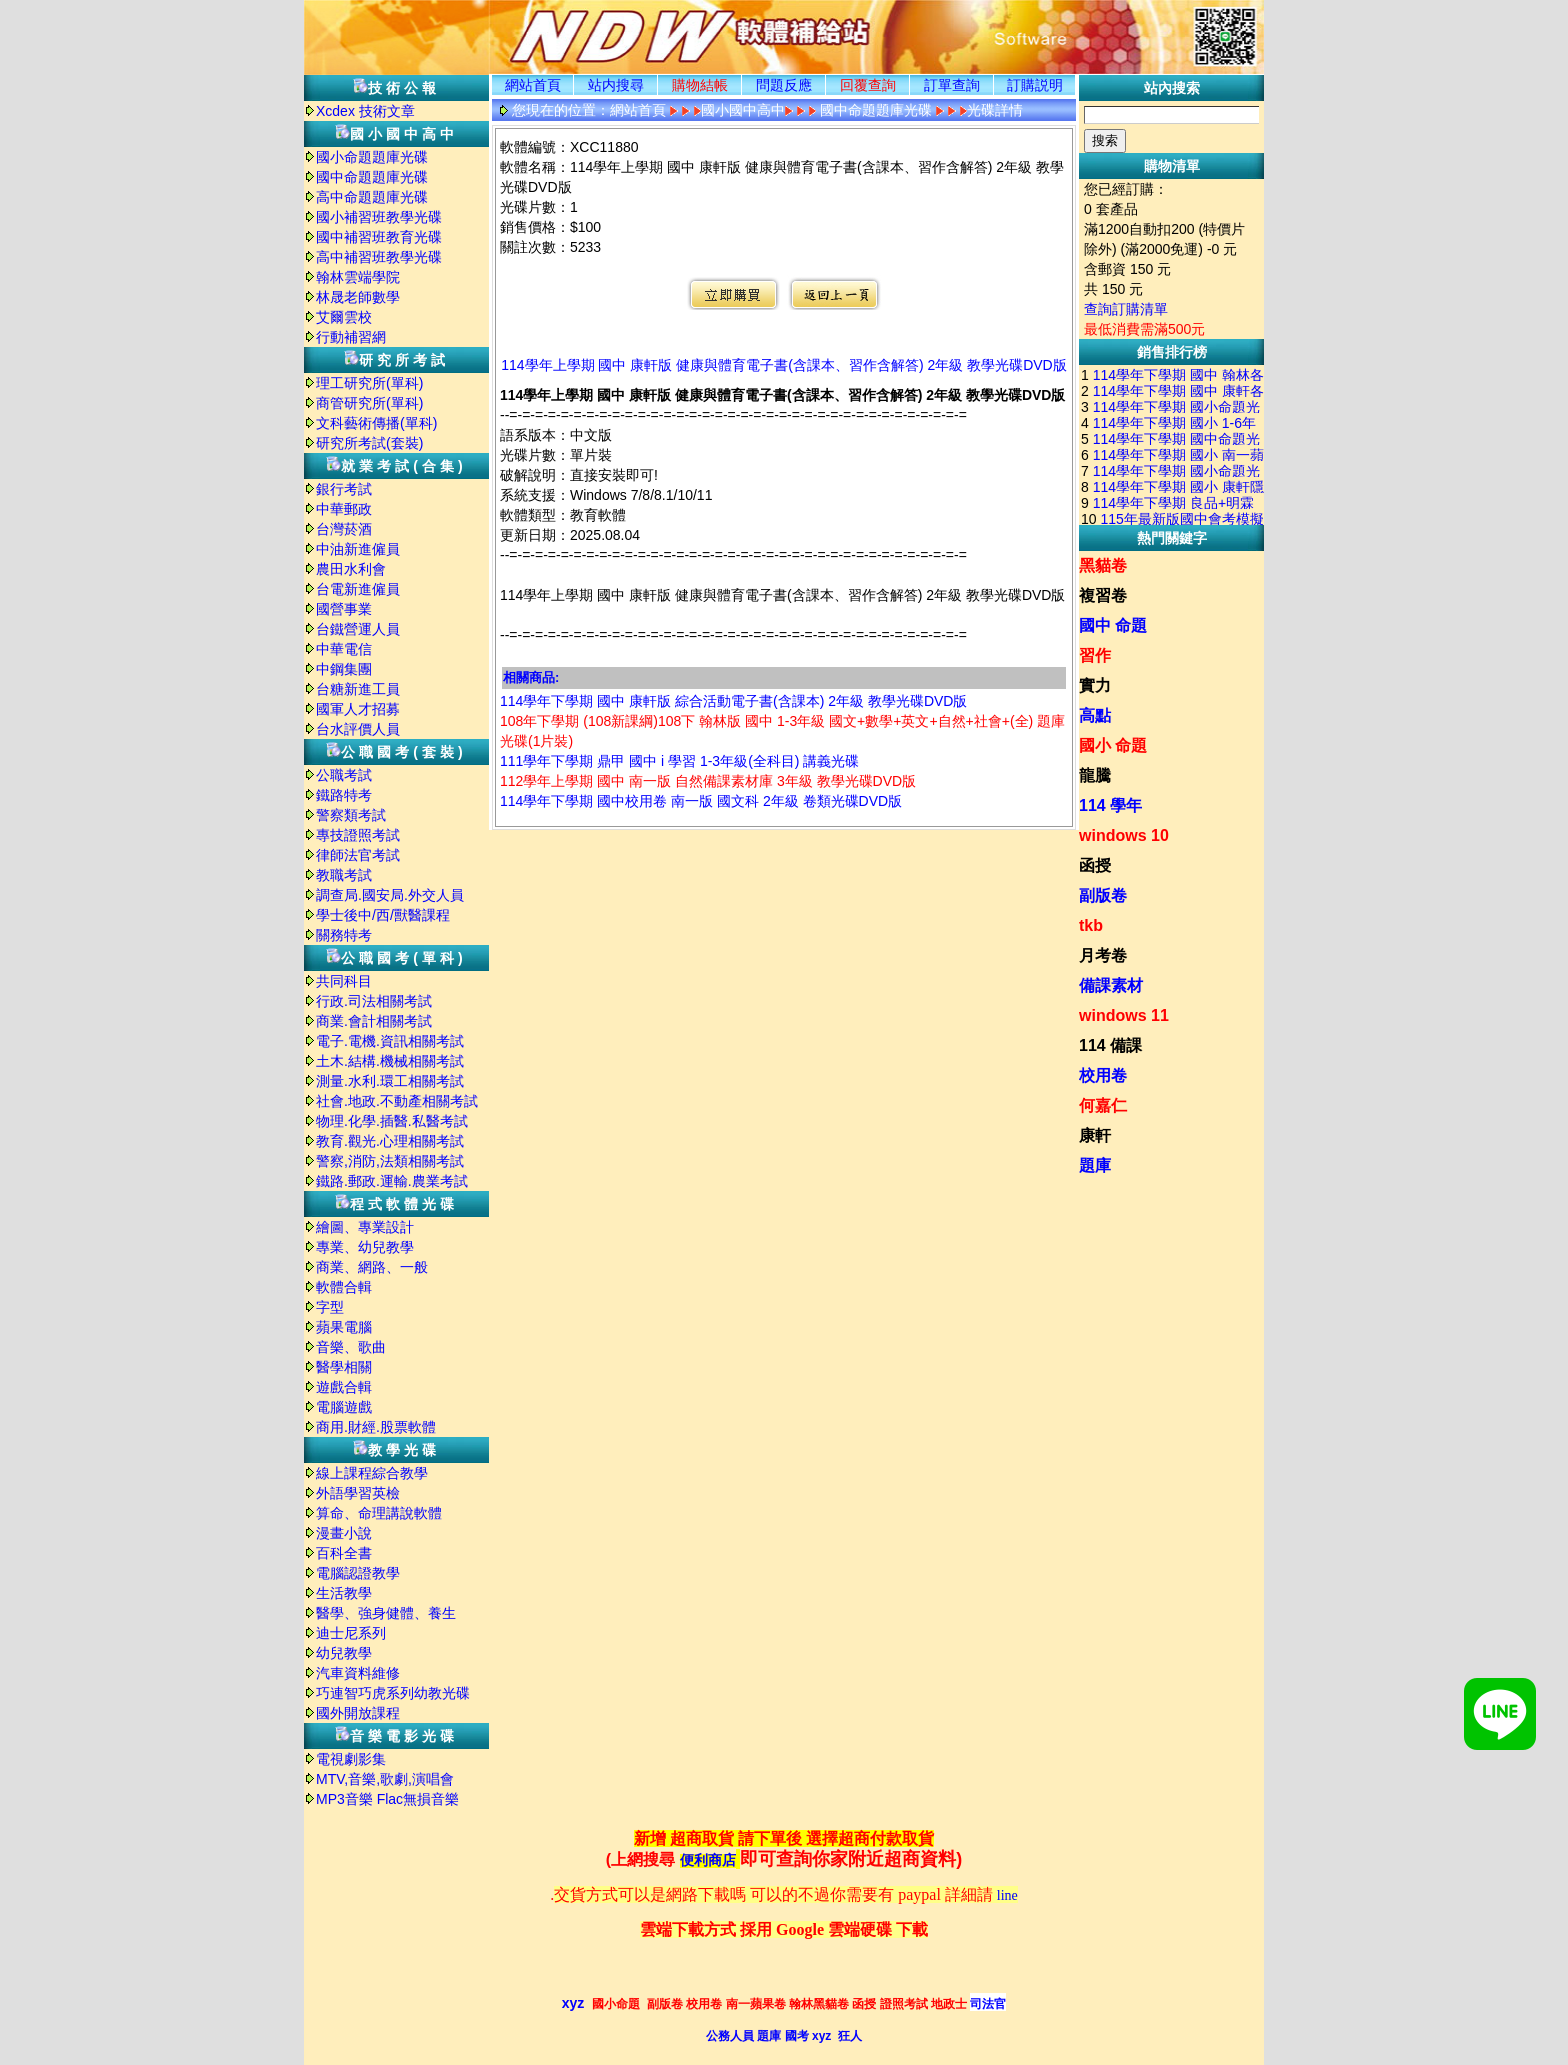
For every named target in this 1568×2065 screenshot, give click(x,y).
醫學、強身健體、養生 (386, 1613)
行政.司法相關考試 (374, 1001)
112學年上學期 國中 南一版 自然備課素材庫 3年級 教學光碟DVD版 (708, 781)
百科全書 (344, 1553)
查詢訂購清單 (1126, 309)
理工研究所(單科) (369, 383)
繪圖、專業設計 (365, 1227)
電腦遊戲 (344, 1407)
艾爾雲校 (344, 317)
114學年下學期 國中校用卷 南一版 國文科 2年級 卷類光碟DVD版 (701, 801)
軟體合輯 (344, 1287)
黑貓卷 (1103, 565)
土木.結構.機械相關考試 (390, 1061)
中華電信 (344, 649)
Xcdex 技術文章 (365, 111)
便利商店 (708, 1860)
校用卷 (1103, 1075)
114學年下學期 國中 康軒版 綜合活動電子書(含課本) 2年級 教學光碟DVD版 (733, 701)
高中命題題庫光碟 (372, 197)
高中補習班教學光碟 (379, 257)
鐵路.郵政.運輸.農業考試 (392, 1181)
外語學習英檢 (358, 1493)
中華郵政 (344, 509)
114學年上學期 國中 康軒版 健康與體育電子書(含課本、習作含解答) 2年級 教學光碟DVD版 (783, 365)
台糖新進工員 (358, 689)
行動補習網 (351, 337)
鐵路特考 (344, 795)
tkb (1091, 925)
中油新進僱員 (358, 549)
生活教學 (344, 1593)
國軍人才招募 (358, 709)
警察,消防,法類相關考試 (390, 1161)
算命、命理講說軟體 (379, 1513)
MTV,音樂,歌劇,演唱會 (385, 1779)
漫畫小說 (344, 1533)
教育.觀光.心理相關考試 (390, 1141)
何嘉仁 (1103, 1105)
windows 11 (1124, 1015)
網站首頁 (533, 85)
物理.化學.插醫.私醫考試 (392, 1121)
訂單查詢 (952, 85)
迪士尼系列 (351, 1633)
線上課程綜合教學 (372, 1473)
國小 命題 (1113, 745)
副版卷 (1103, 895)
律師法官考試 (358, 855)
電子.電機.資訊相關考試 (390, 1041)
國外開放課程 (358, 1713)
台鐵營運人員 (358, 629)
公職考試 (344, 775)
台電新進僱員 (358, 589)
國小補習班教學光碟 (379, 217)
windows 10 (1124, 835)
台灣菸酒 (344, 529)
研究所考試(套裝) (369, 443)
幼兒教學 (344, 1653)
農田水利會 (351, 569)
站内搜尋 (616, 85)
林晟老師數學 (358, 297)
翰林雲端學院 (358, 277)
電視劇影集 (351, 1759)
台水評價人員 (358, 729)
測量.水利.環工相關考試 (390, 1081)
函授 (1095, 865)
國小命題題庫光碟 (372, 157)
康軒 (1095, 1135)
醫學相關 (344, 1367)
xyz (573, 2003)
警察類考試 (351, 815)
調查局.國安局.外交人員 (390, 895)
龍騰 (1095, 775)
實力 (1095, 685)
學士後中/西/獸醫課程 (383, 915)
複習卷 (1103, 595)
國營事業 (344, 609)
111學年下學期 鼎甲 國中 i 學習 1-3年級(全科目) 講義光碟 (679, 761)
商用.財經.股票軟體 (376, 1427)
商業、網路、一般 (372, 1267)
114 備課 (1110, 1045)
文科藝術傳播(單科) (376, 423)
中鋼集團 (344, 669)
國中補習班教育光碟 (379, 237)
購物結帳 (700, 85)
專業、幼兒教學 (365, 1247)
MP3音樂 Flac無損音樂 (387, 1799)
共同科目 (344, 981)
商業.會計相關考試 (374, 1021)
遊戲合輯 (344, 1387)
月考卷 (1103, 955)
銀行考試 (344, 489)
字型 (330, 1307)
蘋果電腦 (344, 1327)
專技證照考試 (358, 835)
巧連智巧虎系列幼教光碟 (393, 1693)
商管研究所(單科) (369, 403)
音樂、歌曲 (351, 1347)
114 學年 (1110, 805)
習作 (1095, 655)
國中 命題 (1113, 625)
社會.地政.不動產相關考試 (397, 1101)
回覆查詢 (868, 85)
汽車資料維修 (358, 1673)
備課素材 (1111, 985)
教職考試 (344, 875)
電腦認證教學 (358, 1573)
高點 (1095, 715)
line (1007, 1895)
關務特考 (344, 935)
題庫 (1095, 1165)
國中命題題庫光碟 (372, 177)
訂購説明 (1035, 85)
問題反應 (784, 85)
